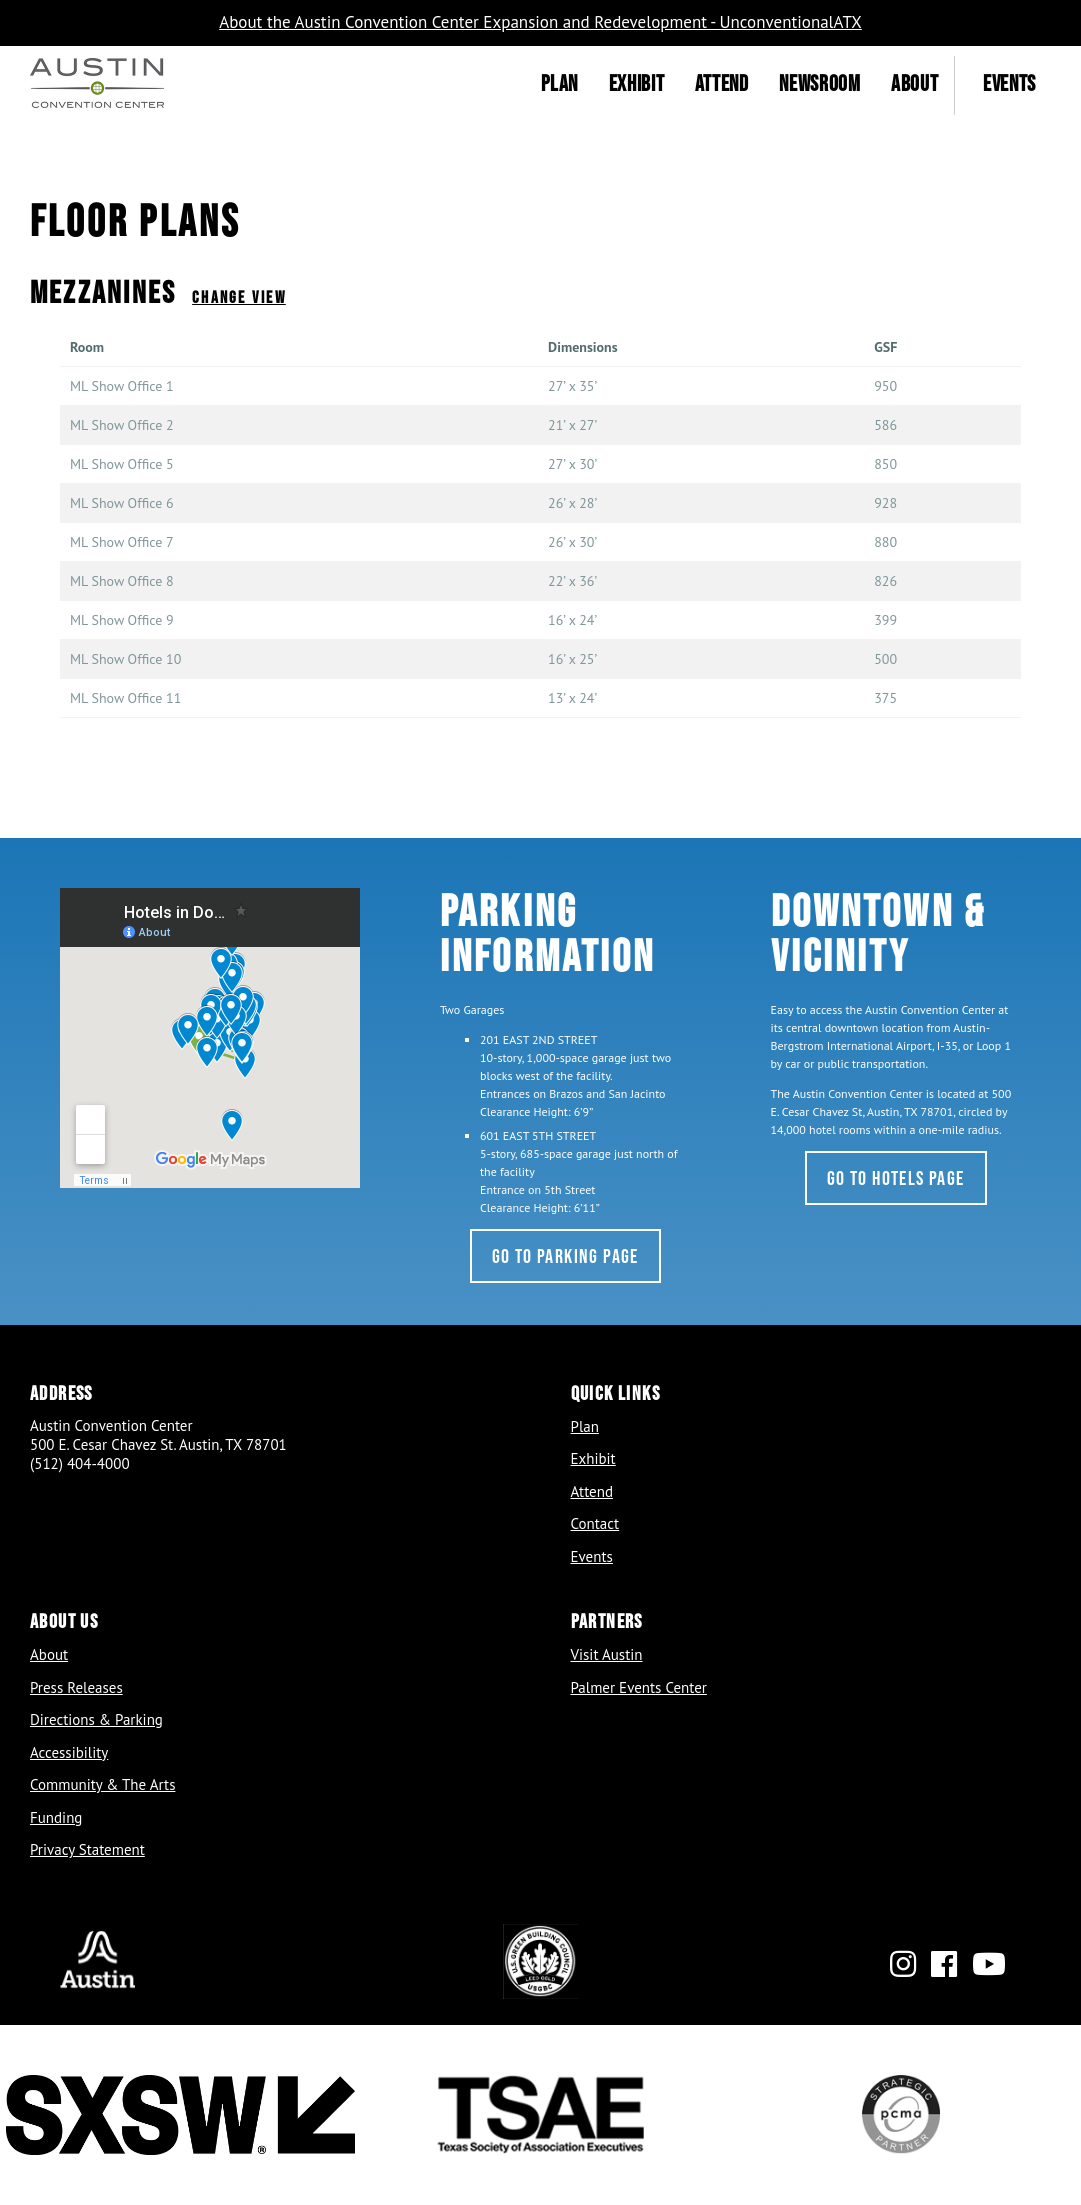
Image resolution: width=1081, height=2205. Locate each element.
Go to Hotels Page (896, 1178)
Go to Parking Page (565, 1256)
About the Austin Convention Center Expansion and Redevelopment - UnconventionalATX (540, 22)
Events (1009, 83)
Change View (239, 296)
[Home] (97, 85)
